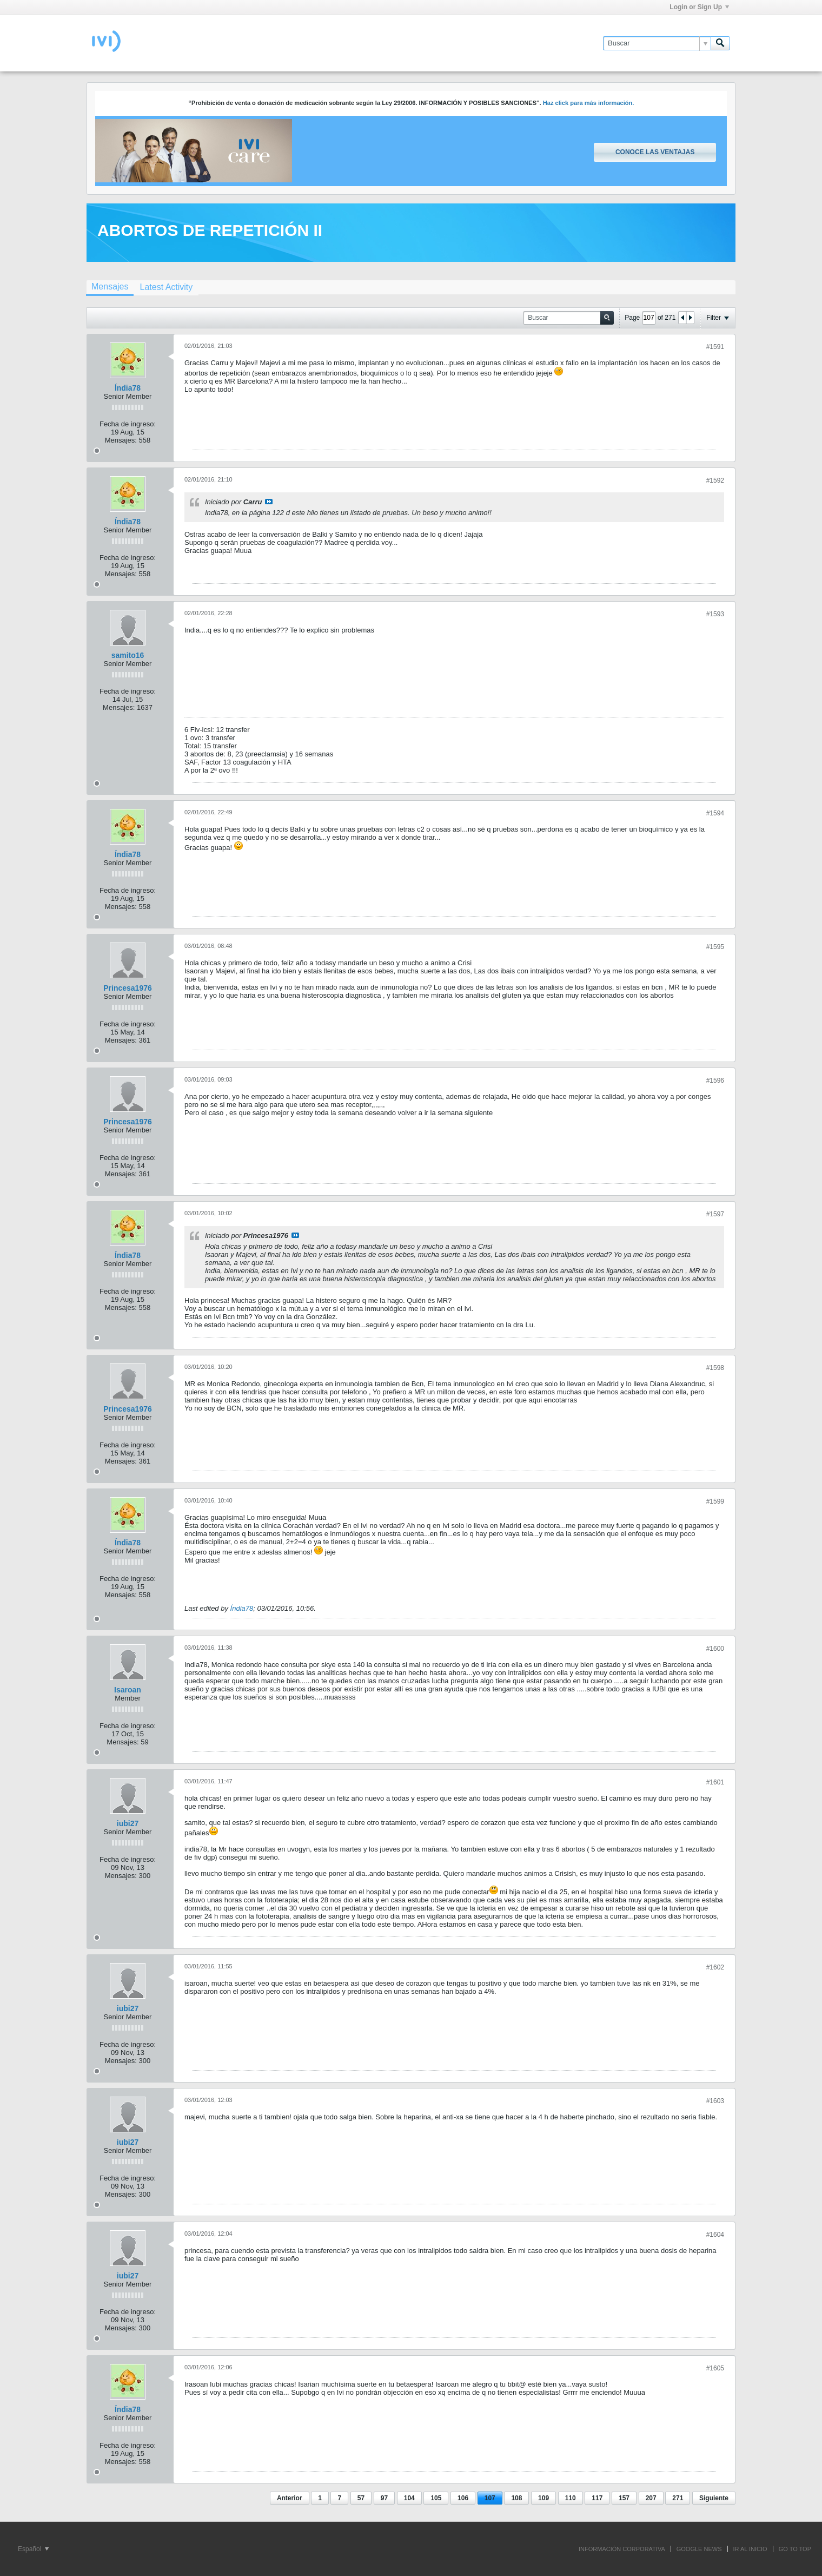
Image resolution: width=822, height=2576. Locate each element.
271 (677, 2498)
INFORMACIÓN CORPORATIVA (622, 2549)
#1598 (715, 1368)
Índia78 (128, 388)
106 (463, 2498)
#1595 (715, 947)
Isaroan (127, 1689)
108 (516, 2498)
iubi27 (127, 1823)
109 (543, 2498)
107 (490, 2498)
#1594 (715, 813)
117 (597, 2498)
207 (651, 2498)
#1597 (715, 1214)
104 (409, 2498)
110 (570, 2498)
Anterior (289, 2498)
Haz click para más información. (588, 103)
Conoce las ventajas (654, 152)
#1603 (715, 2101)
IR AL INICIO (750, 2549)
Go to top (795, 2549)
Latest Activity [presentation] (166, 287)
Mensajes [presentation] (109, 286)
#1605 (715, 2368)
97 (384, 2498)
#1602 (715, 1967)
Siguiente (713, 2498)
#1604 (715, 2234)
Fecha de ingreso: (128, 424)
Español (33, 2549)
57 (360, 2498)
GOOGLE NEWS (699, 2549)
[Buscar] (657, 43)
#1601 (715, 1782)
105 (435, 2498)
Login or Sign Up (699, 7)
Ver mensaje (269, 501)
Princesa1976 (127, 988)
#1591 (715, 347)
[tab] (110, 288)
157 (624, 2498)
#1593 (715, 614)
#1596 (715, 1080)
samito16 (127, 655)
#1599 (715, 1501)
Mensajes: (121, 440)
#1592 (715, 480)
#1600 (715, 1648)
